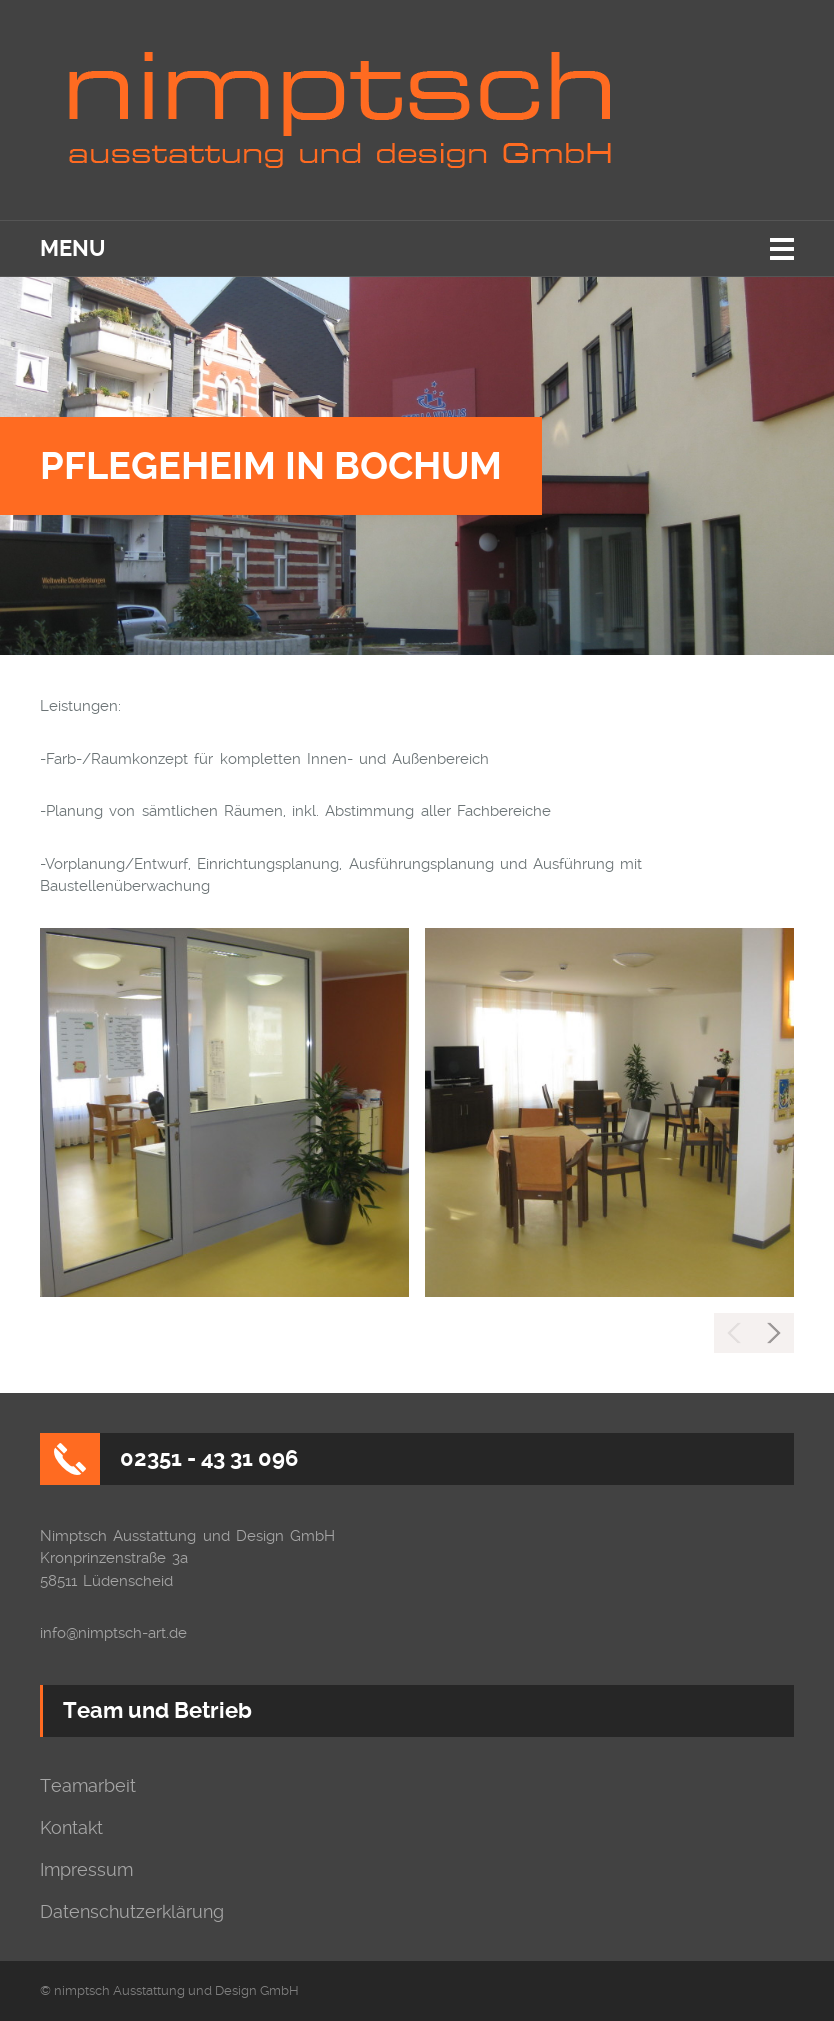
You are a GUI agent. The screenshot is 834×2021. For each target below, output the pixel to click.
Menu (72, 248)
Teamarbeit (88, 1786)
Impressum (86, 1870)
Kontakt (71, 1828)
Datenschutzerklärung (132, 1912)
